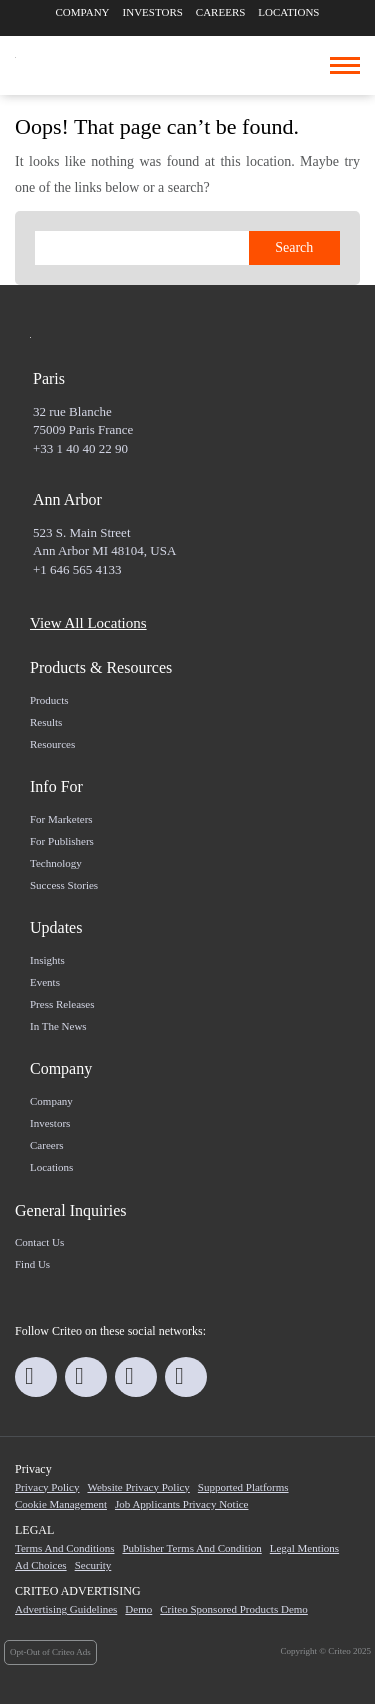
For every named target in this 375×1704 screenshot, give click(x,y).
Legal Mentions (304, 1548)
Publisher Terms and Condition (191, 1548)
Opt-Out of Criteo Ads (50, 1652)
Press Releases (62, 1004)
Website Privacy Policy (138, 1487)
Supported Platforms (243, 1487)
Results (46, 722)
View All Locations (88, 623)
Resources (52, 744)
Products (49, 700)
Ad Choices (41, 1565)
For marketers (61, 819)
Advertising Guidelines (66, 1609)
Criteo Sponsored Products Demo (234, 1609)
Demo (138, 1609)
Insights (47, 960)
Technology (56, 863)
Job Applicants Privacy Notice (182, 1504)
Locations (288, 12)
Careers (221, 12)
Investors (153, 12)
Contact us (39, 1242)
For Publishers (62, 841)
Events (45, 982)
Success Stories (64, 885)
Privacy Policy (47, 1487)
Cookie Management (61, 1504)
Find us (32, 1264)
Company (83, 12)
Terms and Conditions (64, 1548)
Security (93, 1565)
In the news (58, 1026)
